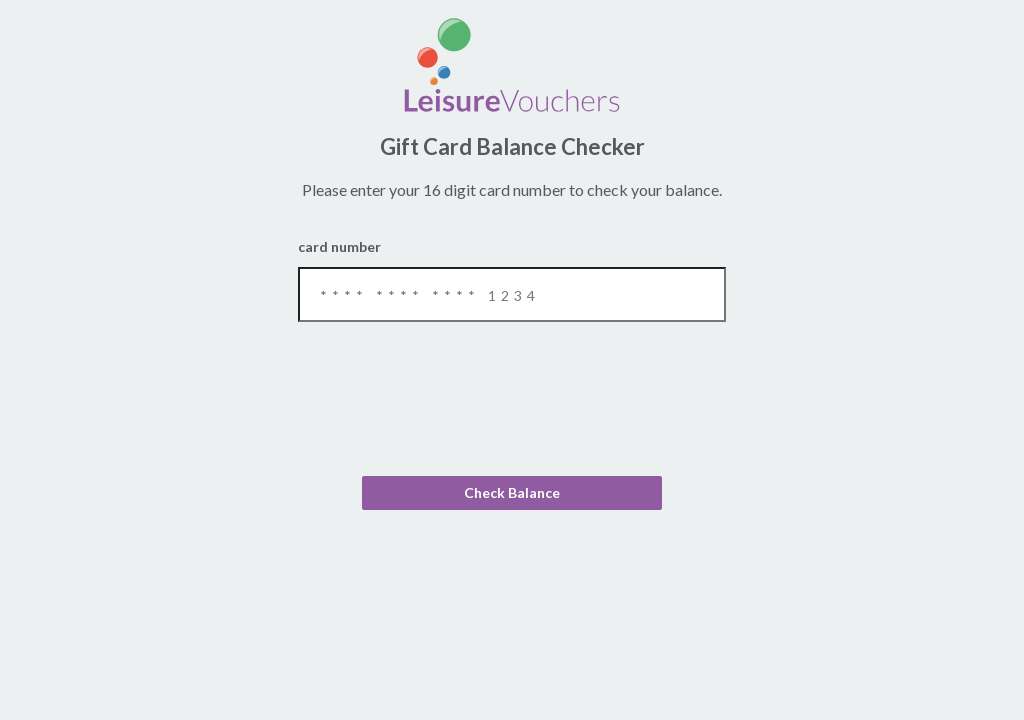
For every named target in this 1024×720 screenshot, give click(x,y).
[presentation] (512, 411)
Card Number (512, 280)
